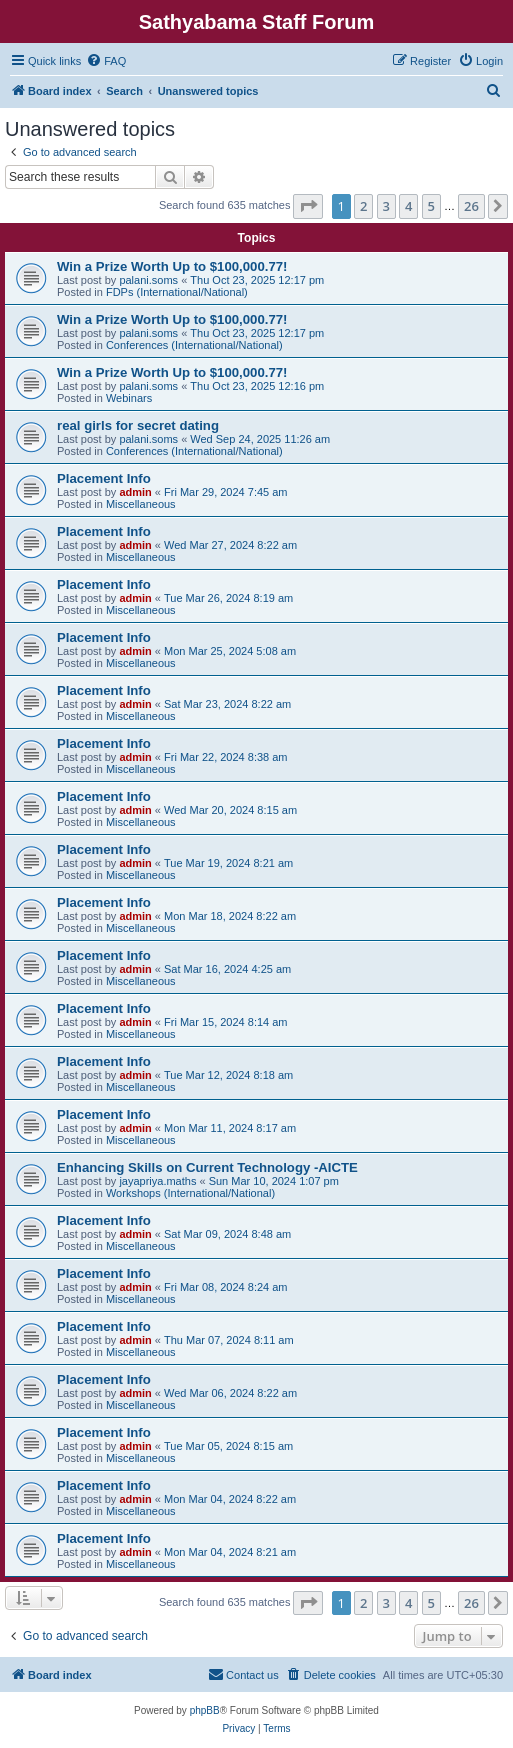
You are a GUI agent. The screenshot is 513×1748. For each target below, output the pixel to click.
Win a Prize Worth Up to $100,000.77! (172, 266)
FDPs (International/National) (177, 292)
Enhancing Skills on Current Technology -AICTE (207, 1167)
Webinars (129, 398)
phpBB (205, 1710)
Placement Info (104, 478)
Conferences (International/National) (194, 345)
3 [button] (386, 206)
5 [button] (431, 206)
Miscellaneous (141, 504)
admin (135, 492)
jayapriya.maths (157, 1181)
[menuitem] (106, 61)
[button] (308, 206)
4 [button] (408, 206)
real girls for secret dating (138, 425)
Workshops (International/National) (190, 1193)
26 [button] (471, 206)
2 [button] (363, 206)
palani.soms (148, 280)
